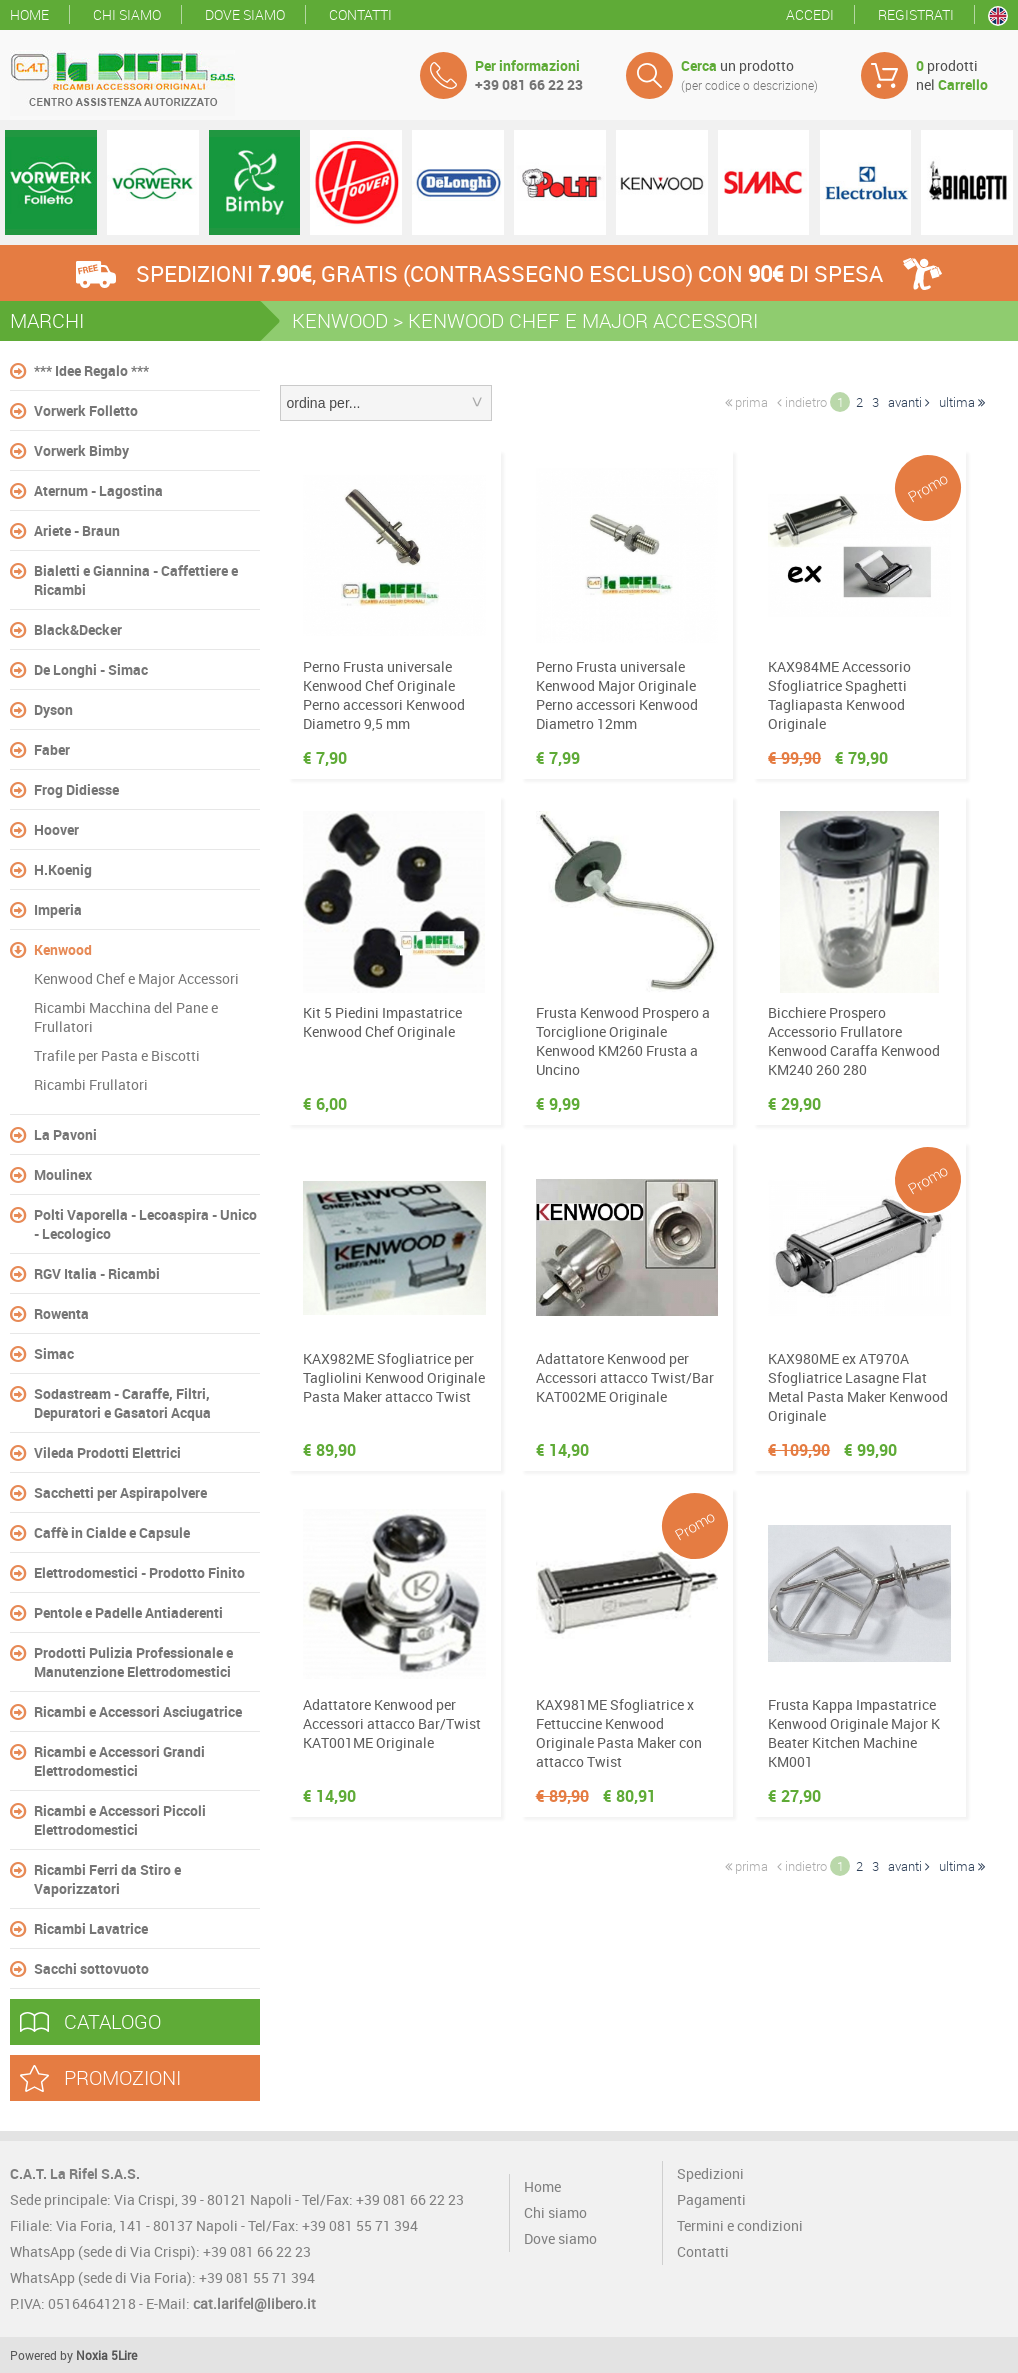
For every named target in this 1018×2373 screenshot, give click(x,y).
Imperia (58, 909)
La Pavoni (65, 1134)
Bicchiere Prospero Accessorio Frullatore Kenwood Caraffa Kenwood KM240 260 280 (854, 1041)
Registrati (916, 14)
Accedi (810, 14)
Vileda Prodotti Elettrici (107, 1452)
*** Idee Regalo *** (91, 370)
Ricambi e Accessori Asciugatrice (138, 1711)
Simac (54, 1353)
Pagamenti (711, 2199)
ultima (962, 402)
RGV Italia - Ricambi (97, 1273)
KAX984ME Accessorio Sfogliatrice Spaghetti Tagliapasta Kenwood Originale (839, 695)
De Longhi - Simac (91, 669)
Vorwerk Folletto (86, 410)
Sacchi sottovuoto (91, 1968)
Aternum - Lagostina (98, 490)
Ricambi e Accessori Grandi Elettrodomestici (119, 1761)
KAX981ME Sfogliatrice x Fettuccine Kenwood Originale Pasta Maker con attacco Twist (619, 1733)
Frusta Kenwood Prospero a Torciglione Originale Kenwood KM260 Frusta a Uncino (623, 1041)
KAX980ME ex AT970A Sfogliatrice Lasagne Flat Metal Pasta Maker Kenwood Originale (858, 1387)
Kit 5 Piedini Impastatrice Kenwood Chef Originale (382, 1022)
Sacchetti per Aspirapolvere (120, 1492)
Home (29, 14)
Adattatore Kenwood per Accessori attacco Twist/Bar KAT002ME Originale (625, 1377)
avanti (909, 402)
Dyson (53, 709)
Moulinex (63, 1174)
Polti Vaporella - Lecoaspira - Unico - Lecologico (145, 1224)
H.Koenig (63, 869)
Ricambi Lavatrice (91, 1928)
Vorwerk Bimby (81, 450)
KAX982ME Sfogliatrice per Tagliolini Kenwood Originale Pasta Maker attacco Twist (394, 1377)
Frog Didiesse (76, 789)
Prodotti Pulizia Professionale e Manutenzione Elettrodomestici (133, 1662)
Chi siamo (127, 14)
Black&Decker (78, 629)
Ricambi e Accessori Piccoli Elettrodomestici (120, 1820)
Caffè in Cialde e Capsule (112, 1532)
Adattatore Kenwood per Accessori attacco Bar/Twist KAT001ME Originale (392, 1723)
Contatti (360, 14)
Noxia (92, 2355)
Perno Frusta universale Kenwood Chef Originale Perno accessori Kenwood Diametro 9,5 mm (384, 695)
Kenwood (63, 949)
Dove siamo (245, 14)
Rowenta (61, 1313)
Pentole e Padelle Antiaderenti (128, 1612)
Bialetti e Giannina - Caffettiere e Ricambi (136, 580)
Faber (52, 749)
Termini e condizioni (740, 2225)
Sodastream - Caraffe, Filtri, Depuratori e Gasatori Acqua (122, 1403)
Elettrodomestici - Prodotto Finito (139, 1572)
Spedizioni (710, 2173)
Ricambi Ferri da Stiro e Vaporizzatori (107, 1879)
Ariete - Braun (77, 530)
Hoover (56, 829)
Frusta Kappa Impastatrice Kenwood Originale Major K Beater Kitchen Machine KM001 (854, 1733)
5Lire (124, 2355)
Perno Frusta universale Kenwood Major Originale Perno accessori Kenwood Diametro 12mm (617, 695)
